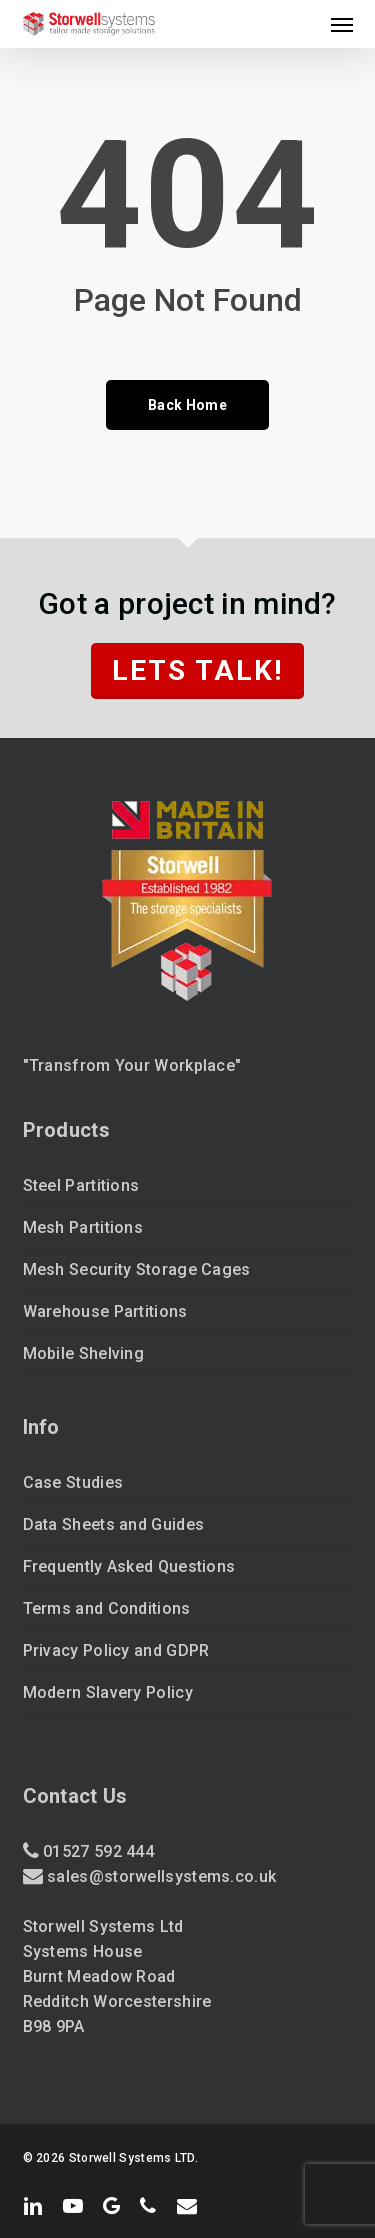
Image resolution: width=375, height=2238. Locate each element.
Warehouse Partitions (105, 1311)
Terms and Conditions (107, 1608)
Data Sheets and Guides (114, 1524)
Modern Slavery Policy (108, 1692)
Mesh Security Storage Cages (137, 1269)
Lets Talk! (197, 670)
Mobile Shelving (84, 1353)
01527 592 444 (96, 1851)
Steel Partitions (81, 1185)
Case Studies (73, 1482)
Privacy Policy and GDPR (116, 1650)
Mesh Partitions (83, 1227)
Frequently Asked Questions (129, 1566)
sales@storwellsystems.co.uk (161, 1876)
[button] (342, 24)
